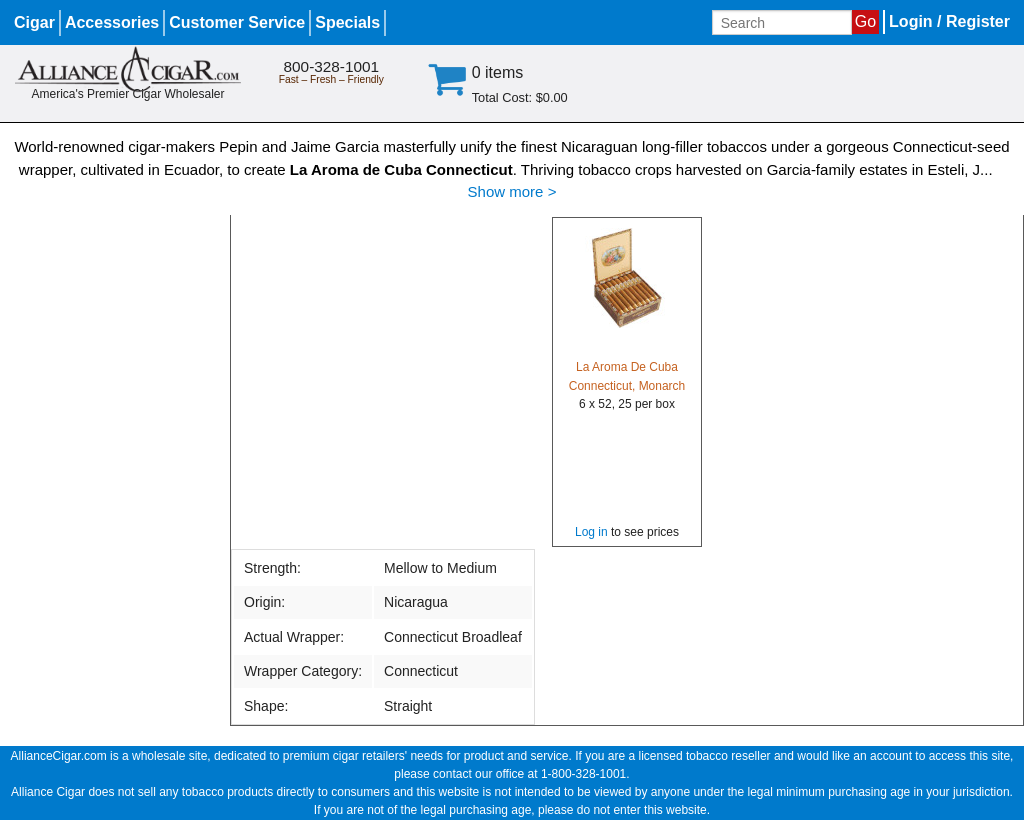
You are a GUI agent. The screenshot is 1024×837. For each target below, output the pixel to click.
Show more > (512, 191)
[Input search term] (782, 22)
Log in (591, 532)
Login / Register (949, 21)
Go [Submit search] (865, 21)
